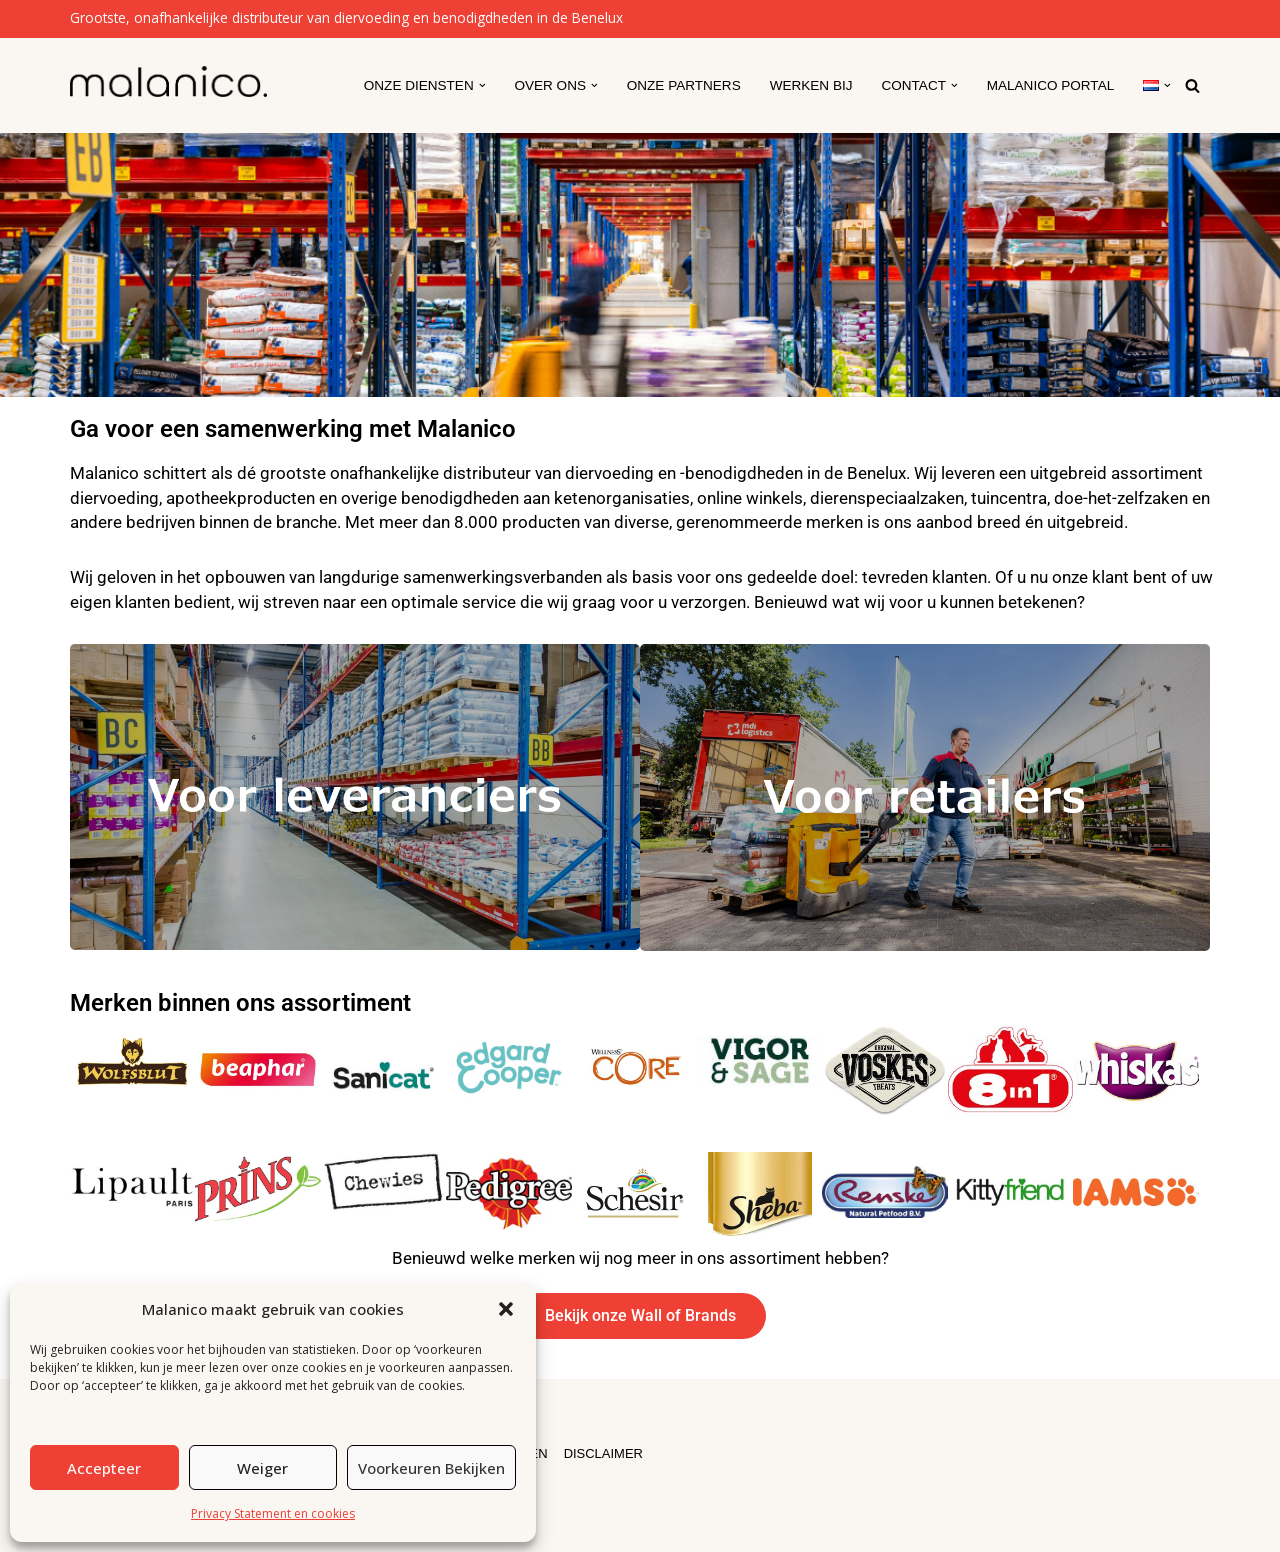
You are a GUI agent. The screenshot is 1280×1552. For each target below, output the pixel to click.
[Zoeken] (1192, 85)
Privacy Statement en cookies (273, 1513)
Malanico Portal (1050, 85)
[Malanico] (168, 81)
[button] (506, 1309)
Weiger (262, 1468)
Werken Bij (810, 85)
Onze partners (682, 85)
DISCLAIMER (604, 1452)
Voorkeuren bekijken (431, 1468)
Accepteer (104, 1468)
